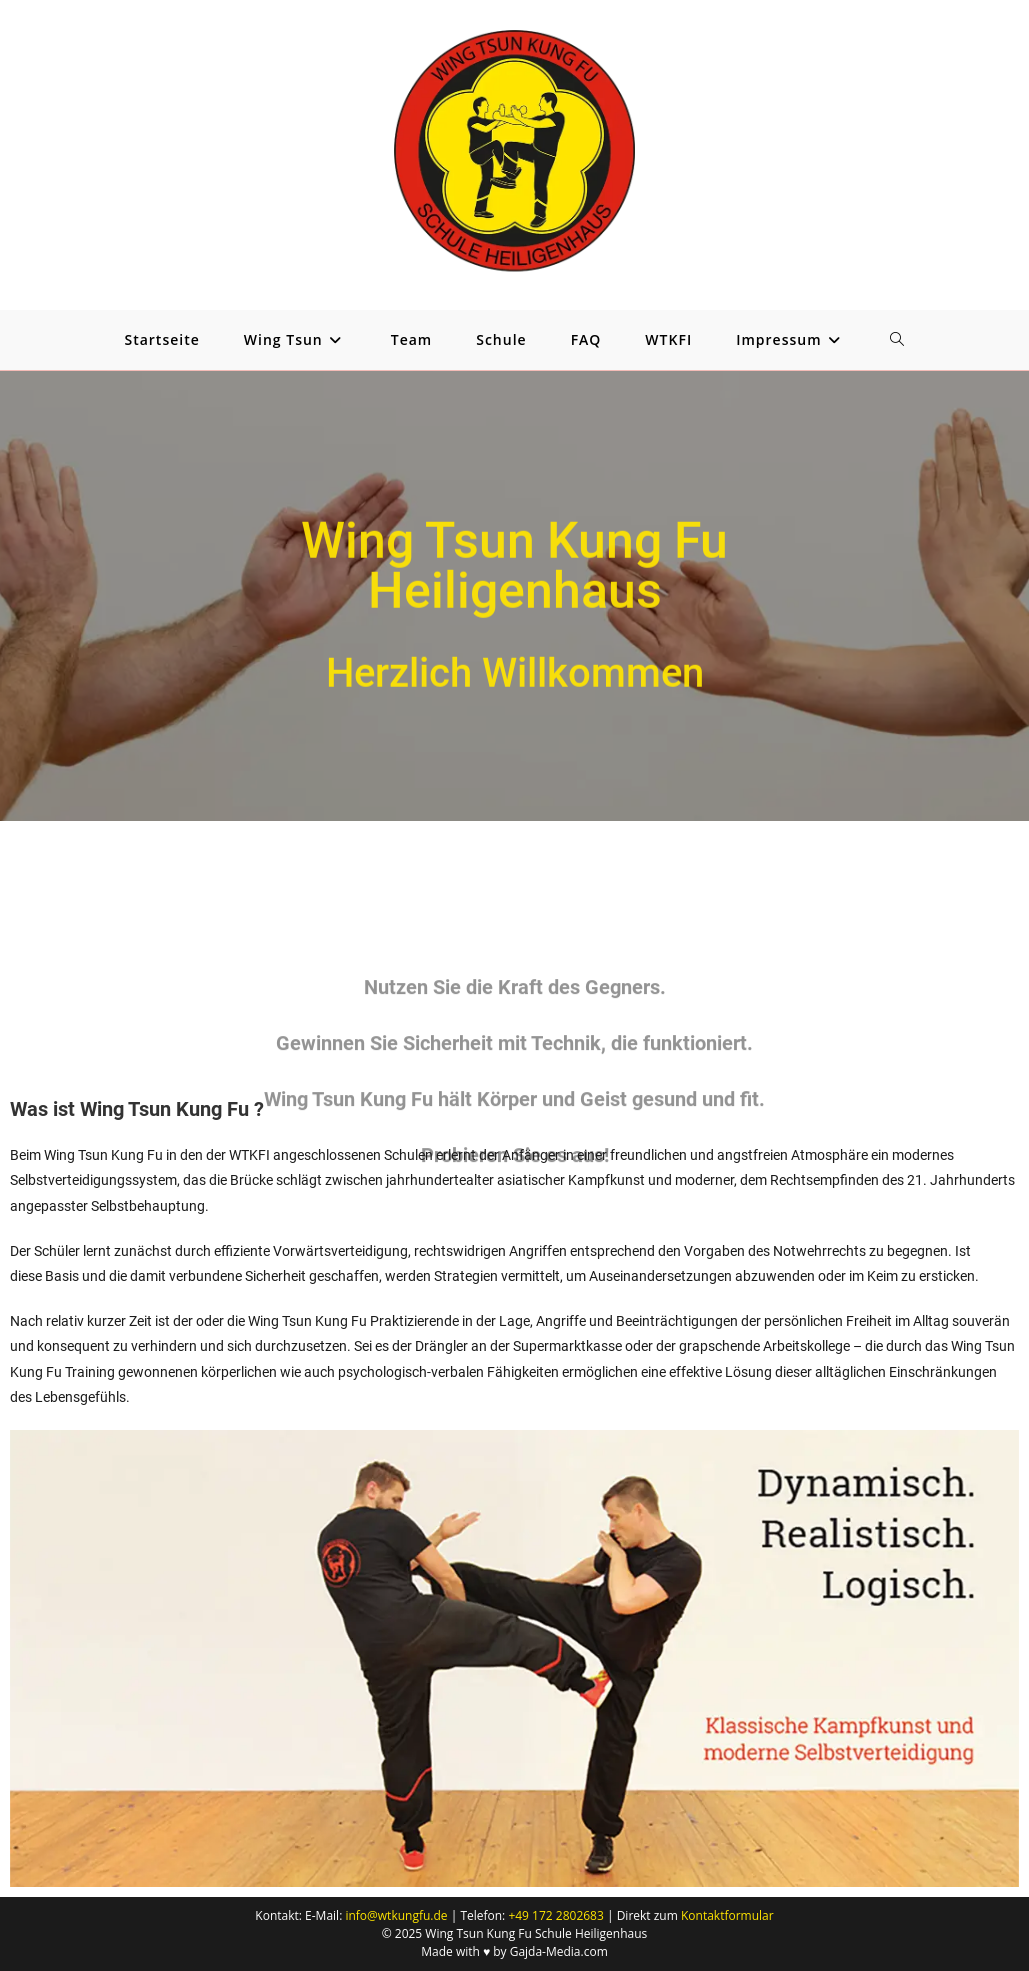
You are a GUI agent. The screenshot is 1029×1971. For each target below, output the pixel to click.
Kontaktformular (727, 1915)
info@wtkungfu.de (396, 1915)
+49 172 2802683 (555, 1915)
